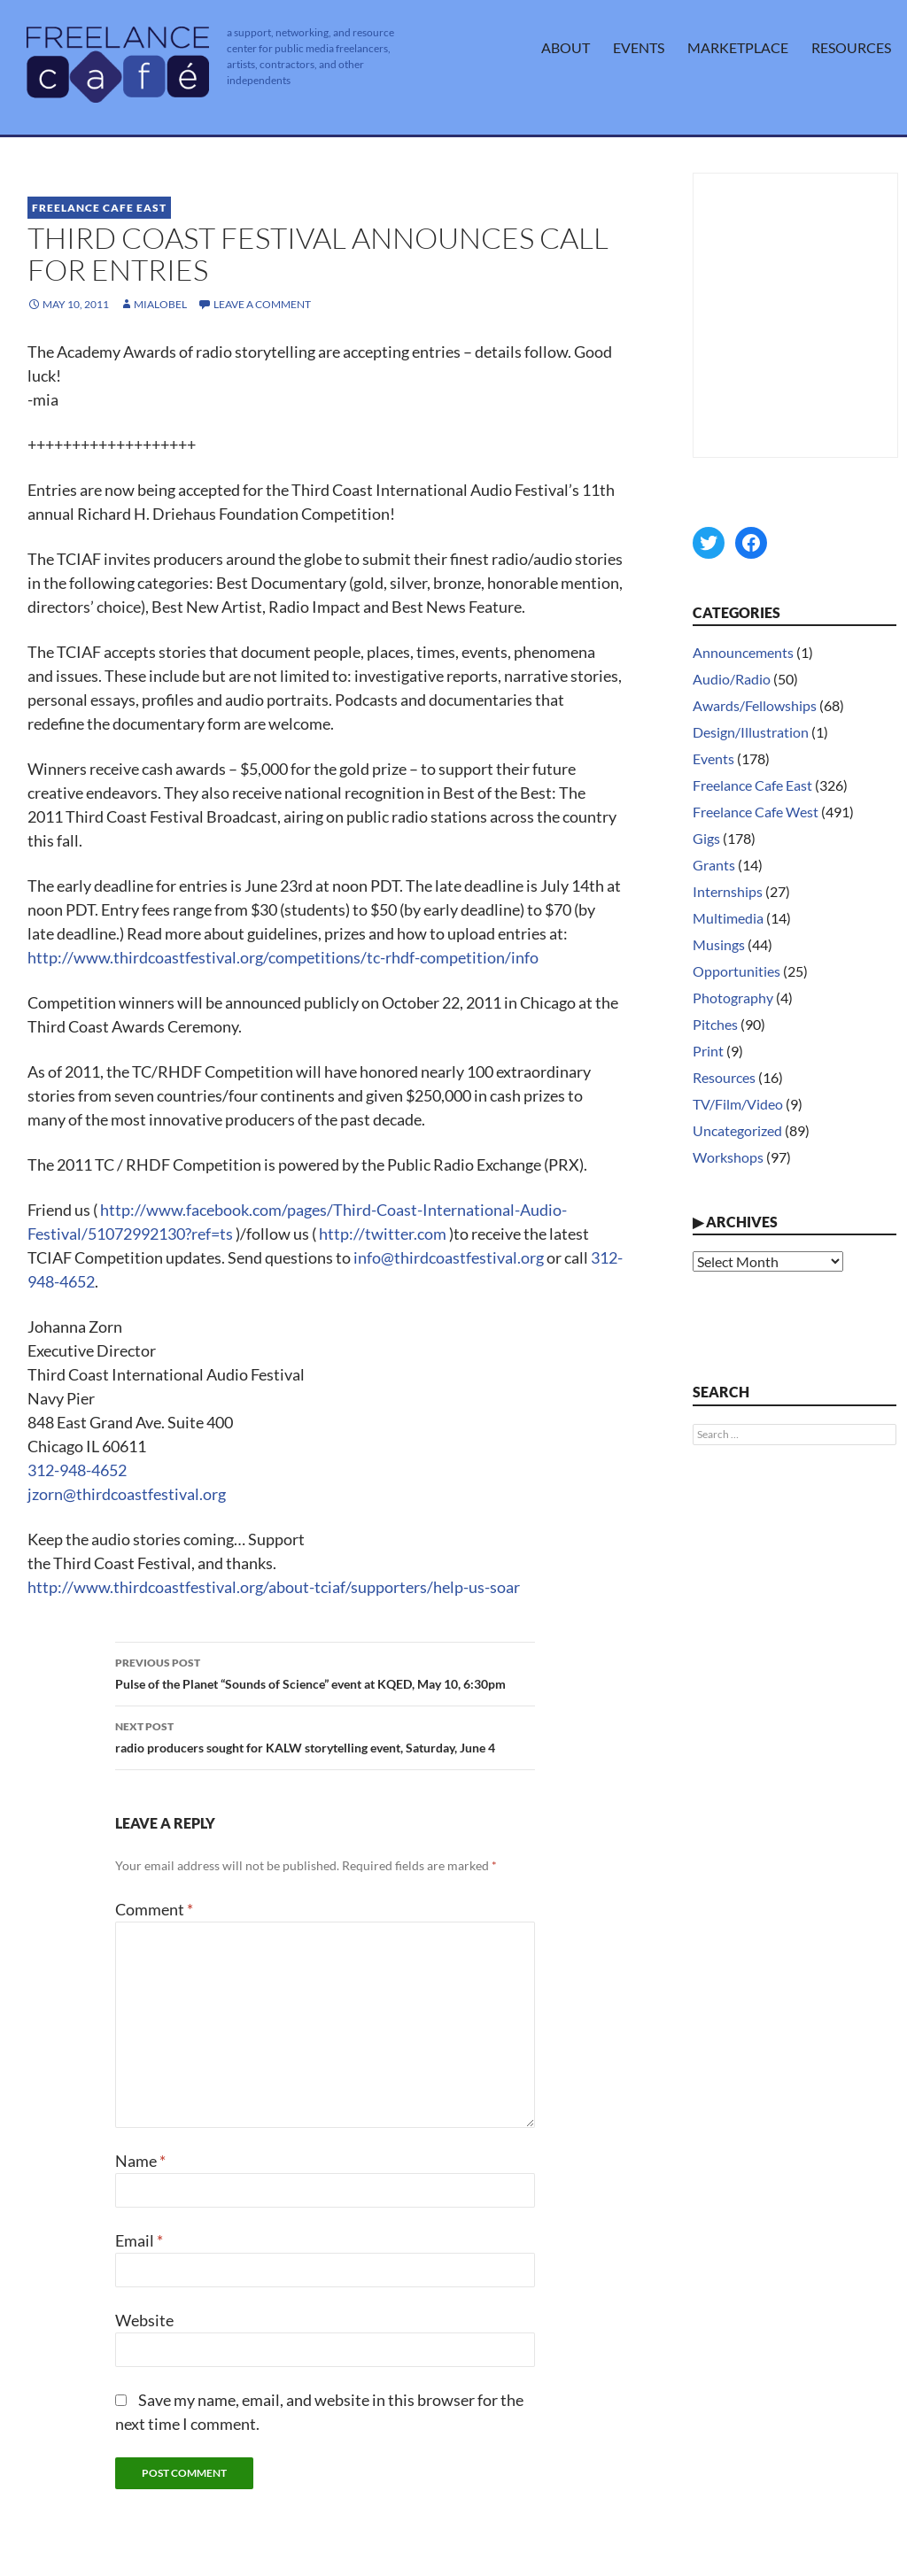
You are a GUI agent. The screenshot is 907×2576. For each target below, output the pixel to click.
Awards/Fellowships (755, 705)
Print (708, 1050)
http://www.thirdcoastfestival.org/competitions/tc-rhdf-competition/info (283, 957)
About (565, 47)
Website (144, 2320)
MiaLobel (160, 304)
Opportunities (736, 971)
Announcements (743, 652)
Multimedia (728, 917)
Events (638, 47)
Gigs (706, 838)
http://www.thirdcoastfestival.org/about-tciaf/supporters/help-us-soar (273, 1587)
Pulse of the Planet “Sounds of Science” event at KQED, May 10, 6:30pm (325, 1671)
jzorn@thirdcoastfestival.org (126, 1494)
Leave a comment (262, 304)
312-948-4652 (77, 1470)
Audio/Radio (732, 678)
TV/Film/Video (738, 1103)
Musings (719, 944)
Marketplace (737, 47)
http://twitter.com (382, 1233)
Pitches (715, 1024)
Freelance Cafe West (755, 811)
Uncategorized (737, 1130)
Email (139, 2240)
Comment (154, 1909)
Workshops (728, 1157)
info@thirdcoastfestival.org (448, 1257)
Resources (851, 47)
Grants (714, 864)
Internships (728, 891)
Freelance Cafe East (99, 207)
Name (140, 2160)
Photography (733, 997)
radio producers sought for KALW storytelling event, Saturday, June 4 (325, 1735)
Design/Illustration (751, 731)
